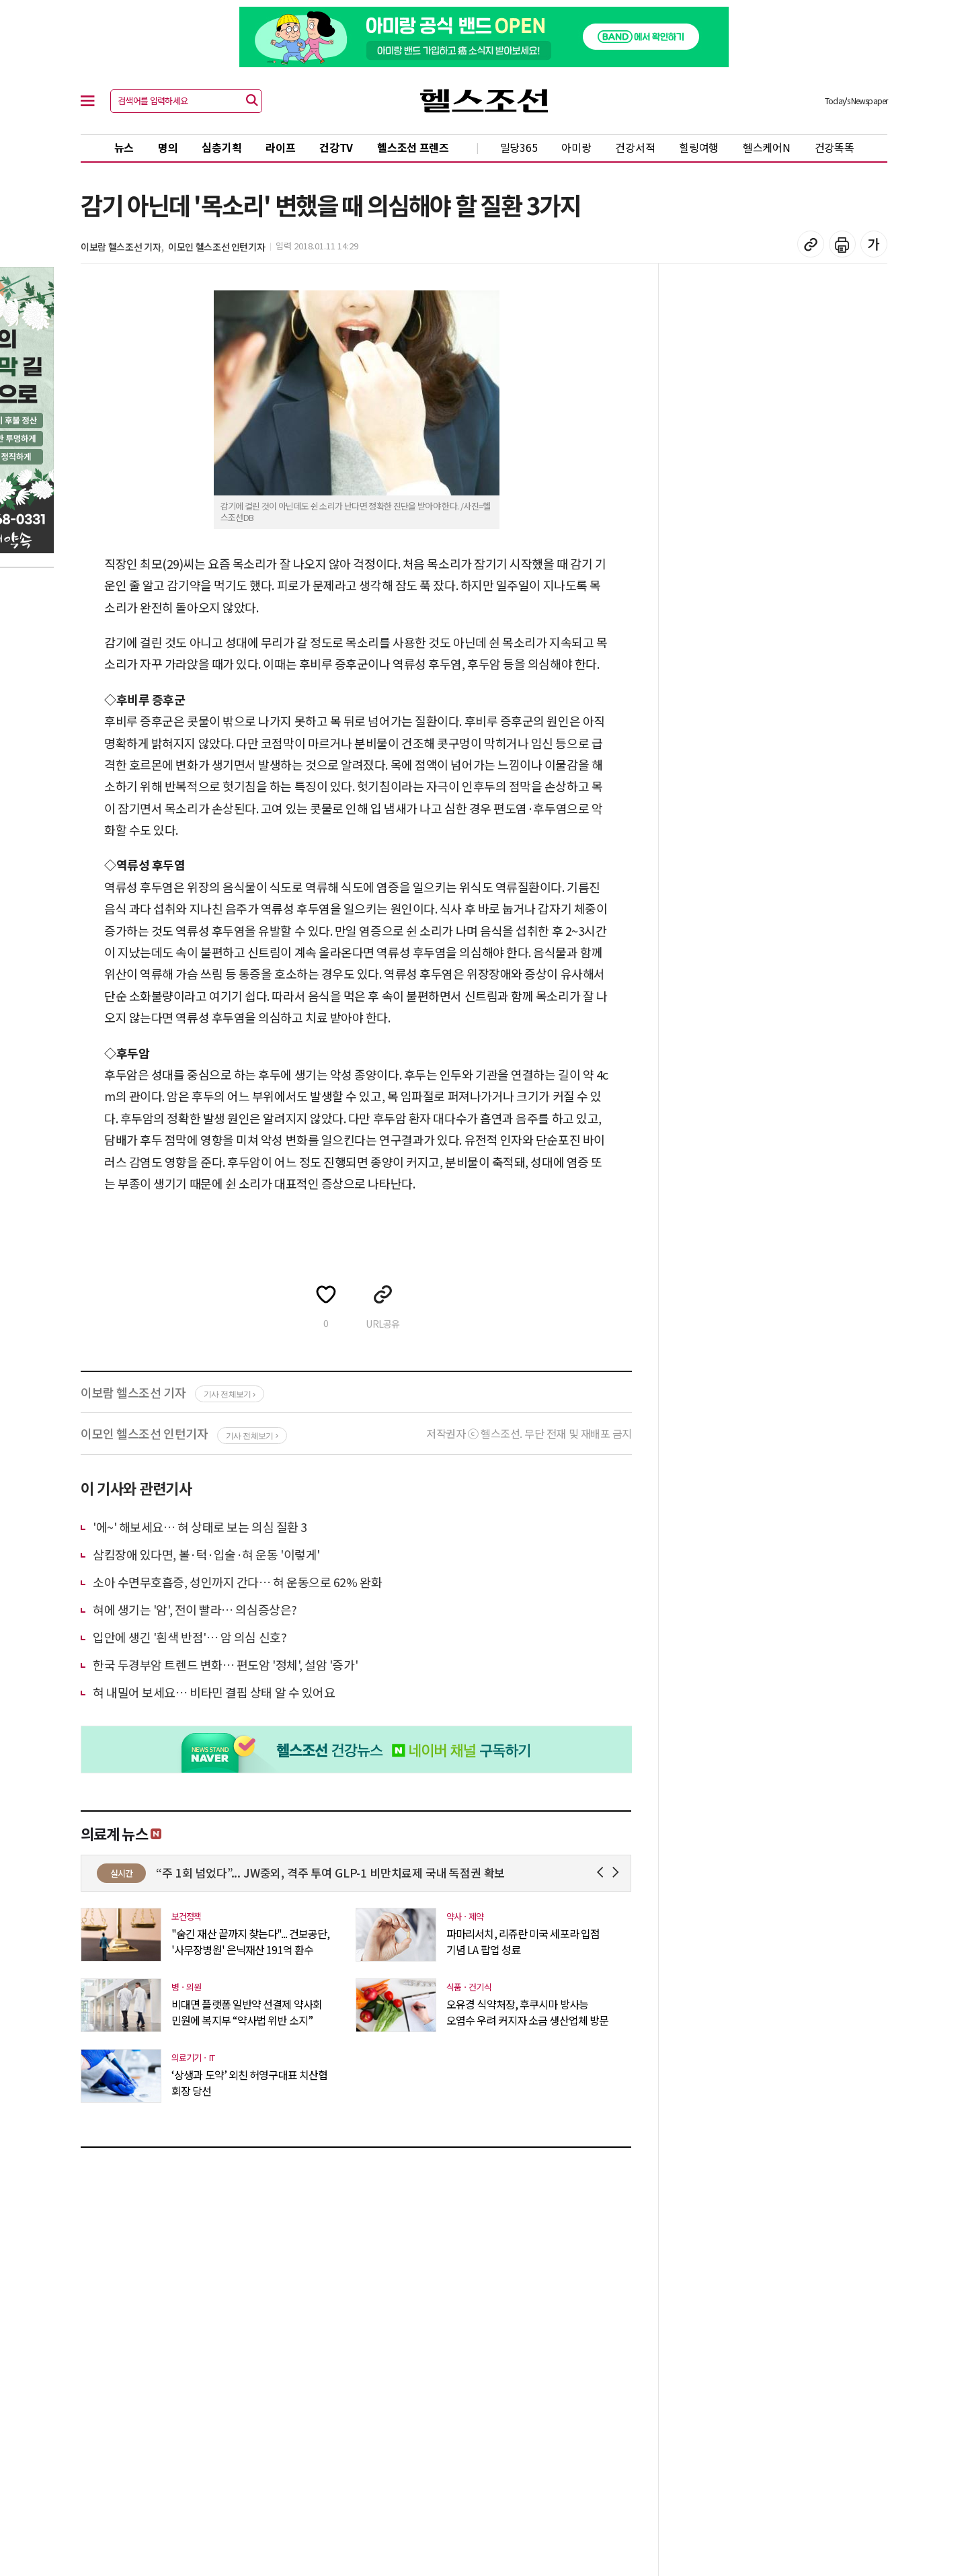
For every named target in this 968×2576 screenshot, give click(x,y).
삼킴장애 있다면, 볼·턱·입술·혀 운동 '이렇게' (206, 1554)
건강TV (336, 147)
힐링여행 (699, 147)
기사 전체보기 (230, 1394)
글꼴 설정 (873, 244)
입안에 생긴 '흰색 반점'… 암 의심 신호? (189, 1637)
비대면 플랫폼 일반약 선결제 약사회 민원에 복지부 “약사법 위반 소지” (246, 2012)
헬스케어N (767, 147)
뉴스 (124, 147)
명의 (167, 147)
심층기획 (221, 147)
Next (618, 1872)
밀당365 (519, 147)
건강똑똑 (834, 147)
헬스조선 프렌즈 (413, 147)
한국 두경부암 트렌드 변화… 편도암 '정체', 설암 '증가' (225, 1664)
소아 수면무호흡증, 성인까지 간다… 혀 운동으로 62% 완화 (237, 1582)
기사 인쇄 (842, 244)
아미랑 (576, 147)
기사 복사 (810, 244)
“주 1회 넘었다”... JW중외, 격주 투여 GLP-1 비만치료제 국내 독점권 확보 (401, 1872)
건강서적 (635, 147)
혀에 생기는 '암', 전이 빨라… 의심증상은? (195, 1609)
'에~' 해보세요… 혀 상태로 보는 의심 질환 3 (200, 1526)
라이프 (280, 147)
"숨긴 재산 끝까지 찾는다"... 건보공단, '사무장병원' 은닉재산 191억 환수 (250, 1941)
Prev (602, 1872)
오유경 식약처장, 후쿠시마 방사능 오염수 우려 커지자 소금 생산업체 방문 (527, 2012)
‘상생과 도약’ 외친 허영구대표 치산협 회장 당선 (249, 2082)
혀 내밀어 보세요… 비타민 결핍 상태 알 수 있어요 (214, 1692)
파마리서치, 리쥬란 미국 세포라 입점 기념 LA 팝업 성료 (523, 1941)
